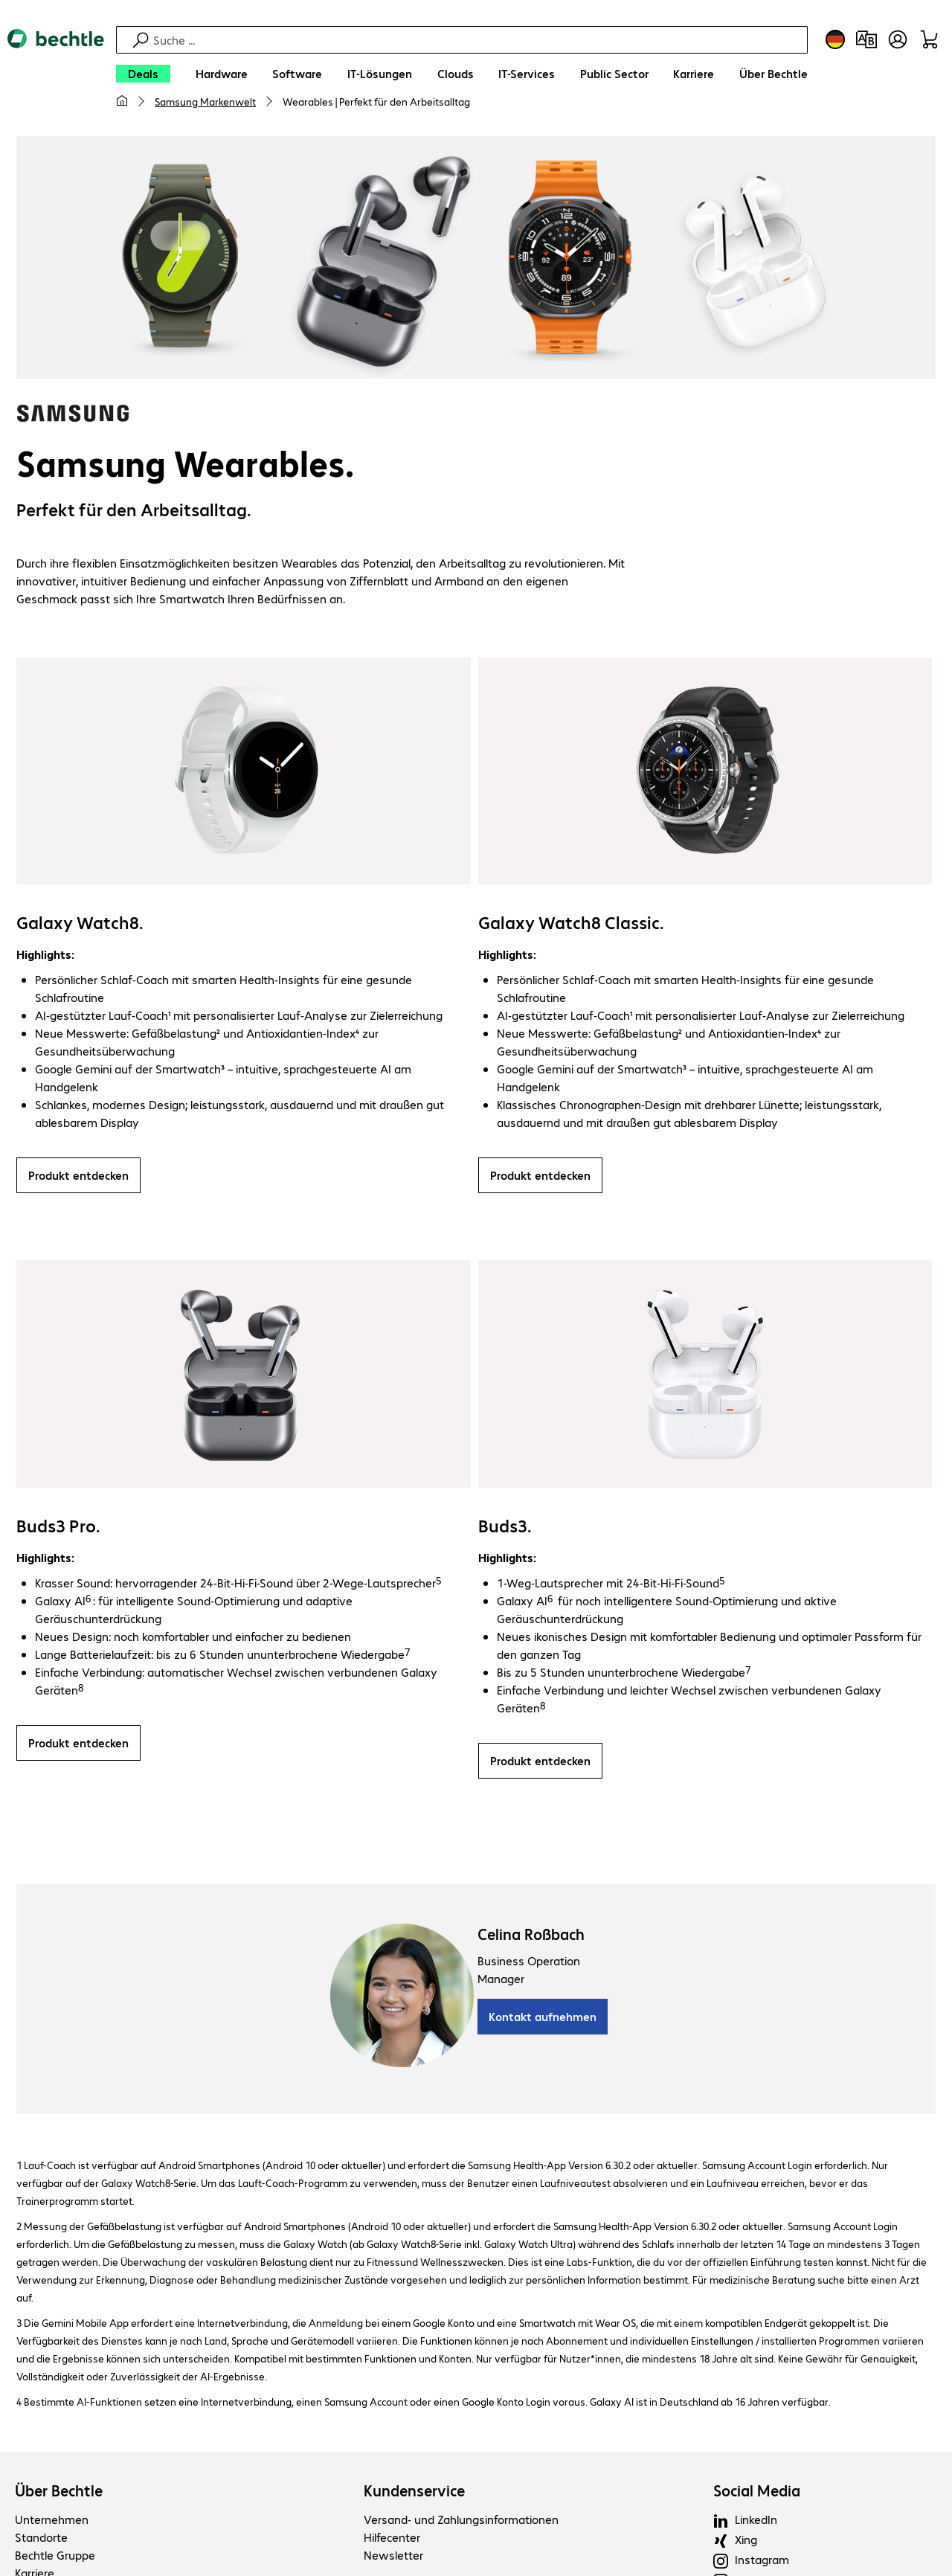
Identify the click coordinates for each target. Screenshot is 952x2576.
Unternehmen (52, 2521)
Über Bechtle (59, 2493)
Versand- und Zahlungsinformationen (461, 2521)
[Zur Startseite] (55, 75)
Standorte (41, 2539)
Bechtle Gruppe (55, 2557)
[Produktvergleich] (866, 39)
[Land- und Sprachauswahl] (835, 39)
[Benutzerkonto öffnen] (897, 39)
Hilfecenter (392, 2539)
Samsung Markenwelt (205, 101)
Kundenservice (414, 2493)
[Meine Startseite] (122, 101)
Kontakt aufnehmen (542, 2018)
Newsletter (393, 2557)
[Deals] (143, 74)
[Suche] (478, 40)
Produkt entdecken (78, 1177)
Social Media (756, 2493)
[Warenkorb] (929, 39)
